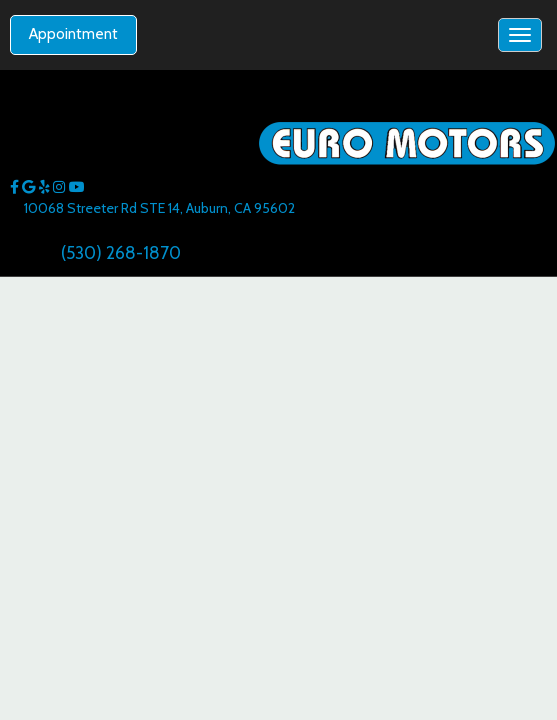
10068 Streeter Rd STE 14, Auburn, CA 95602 (159, 208)
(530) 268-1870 (121, 252)
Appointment (73, 34)
